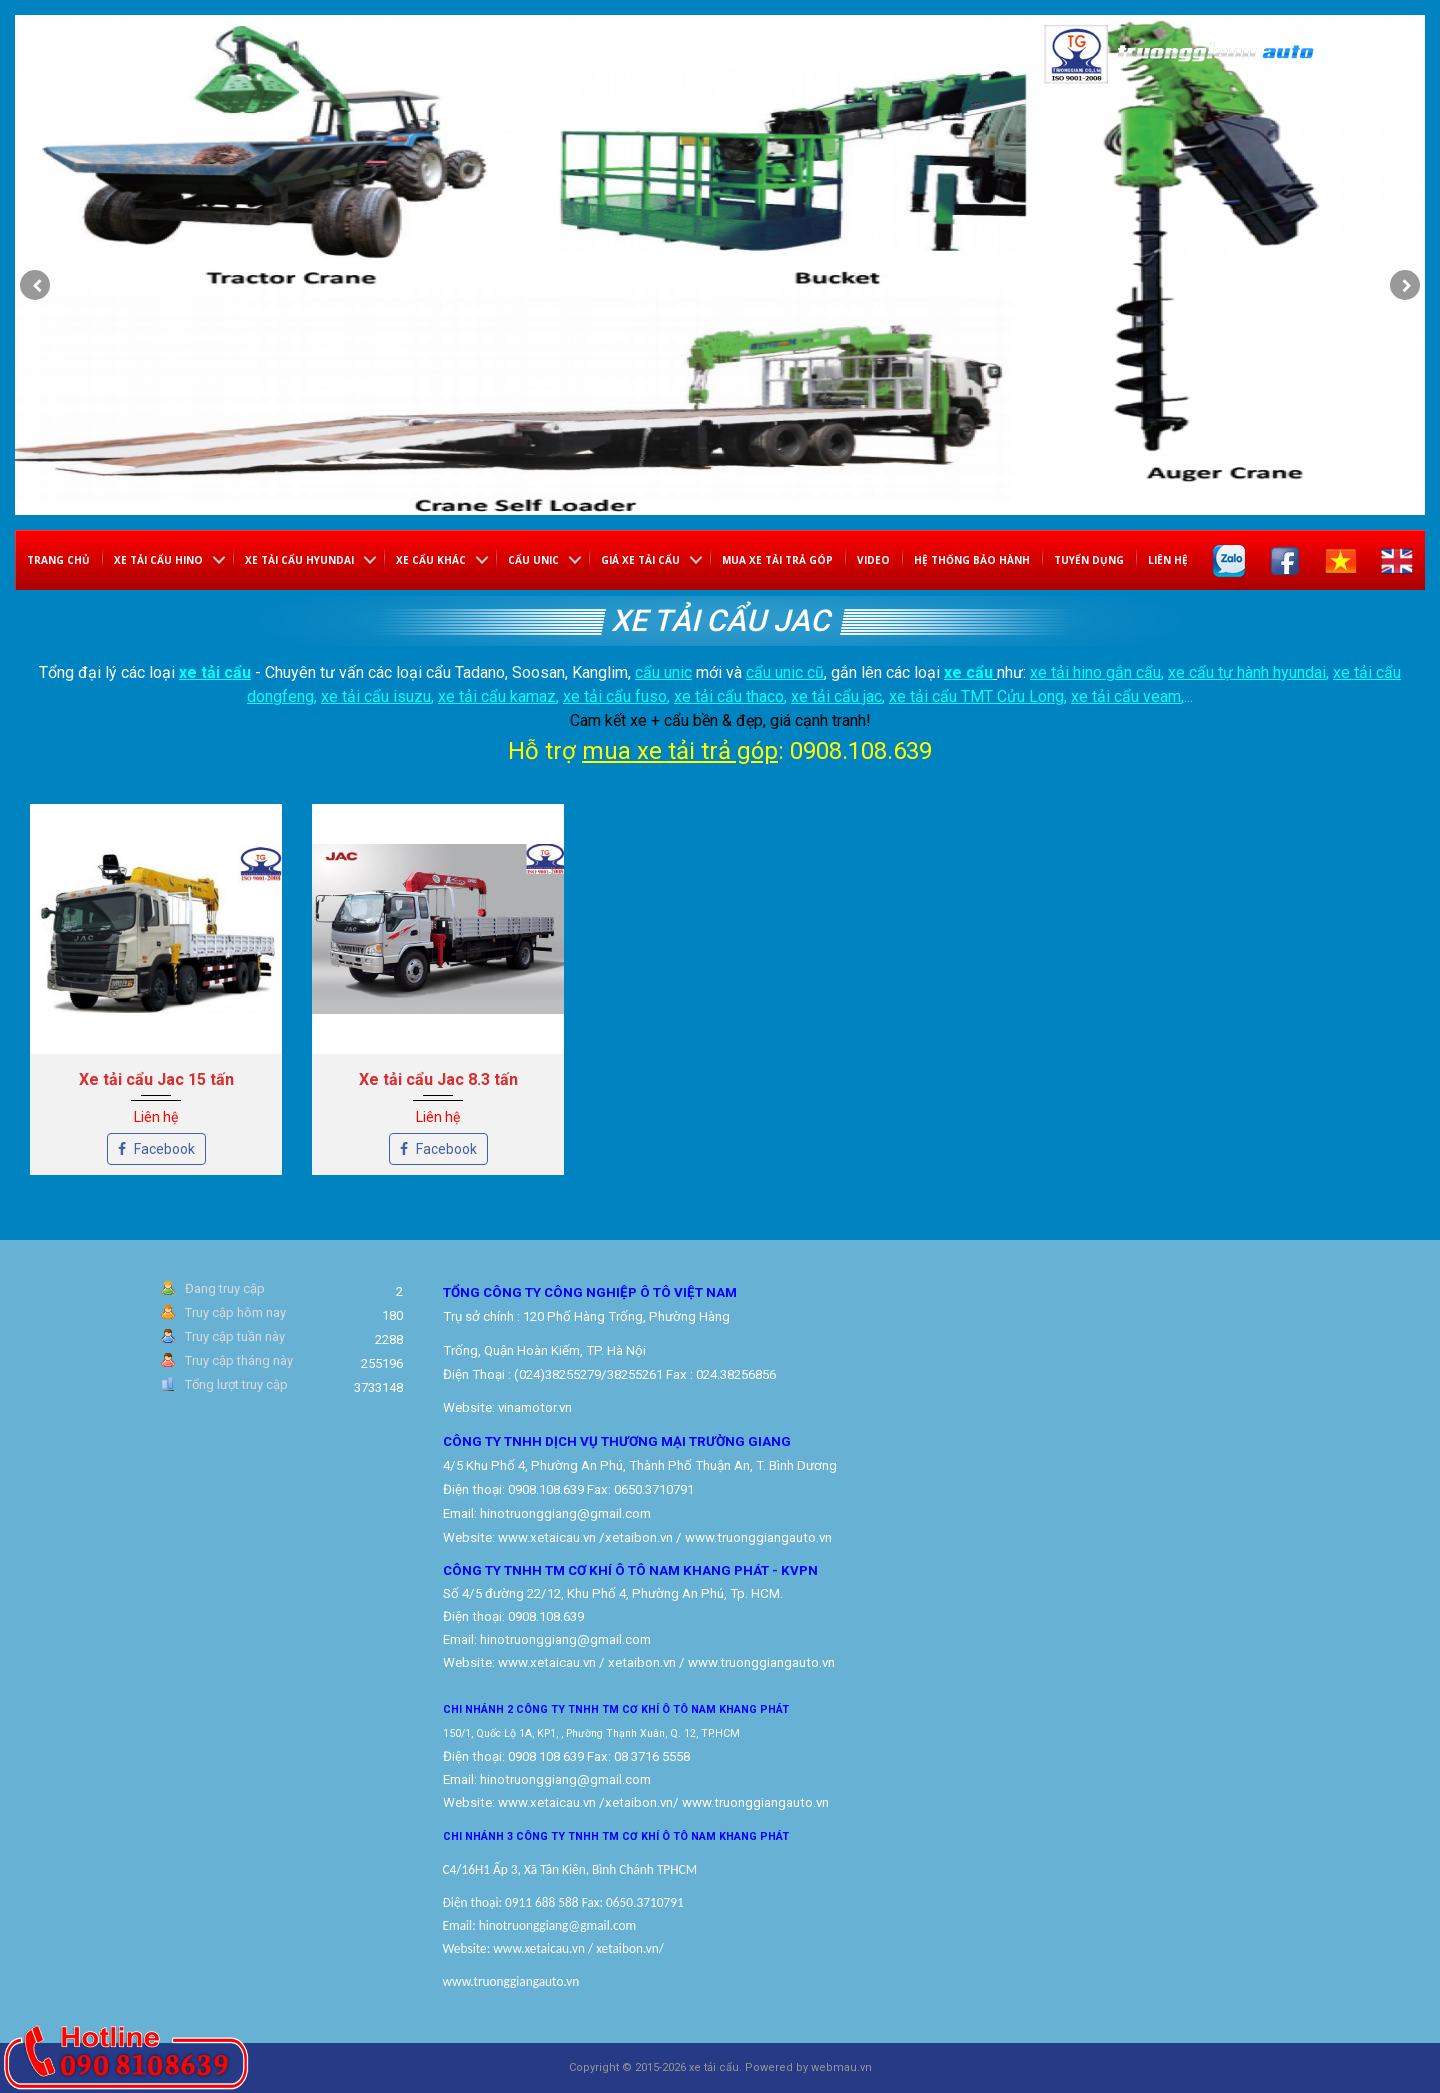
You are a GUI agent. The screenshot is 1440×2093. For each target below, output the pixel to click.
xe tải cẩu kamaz (497, 696)
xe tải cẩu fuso (615, 696)
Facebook (156, 1149)
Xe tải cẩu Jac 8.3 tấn (438, 1079)
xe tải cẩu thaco (729, 696)
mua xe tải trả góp (680, 751)
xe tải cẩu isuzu (376, 696)
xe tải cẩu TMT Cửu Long (976, 696)
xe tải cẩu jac (836, 696)
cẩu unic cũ (785, 672)
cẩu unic (663, 672)
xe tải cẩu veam (1126, 696)
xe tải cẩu (215, 672)
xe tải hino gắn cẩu (1095, 672)
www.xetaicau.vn (547, 1537)
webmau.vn (841, 2067)
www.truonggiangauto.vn (755, 1802)
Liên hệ (1168, 560)
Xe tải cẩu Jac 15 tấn (156, 1079)
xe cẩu (968, 672)
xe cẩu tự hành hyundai (1247, 672)
